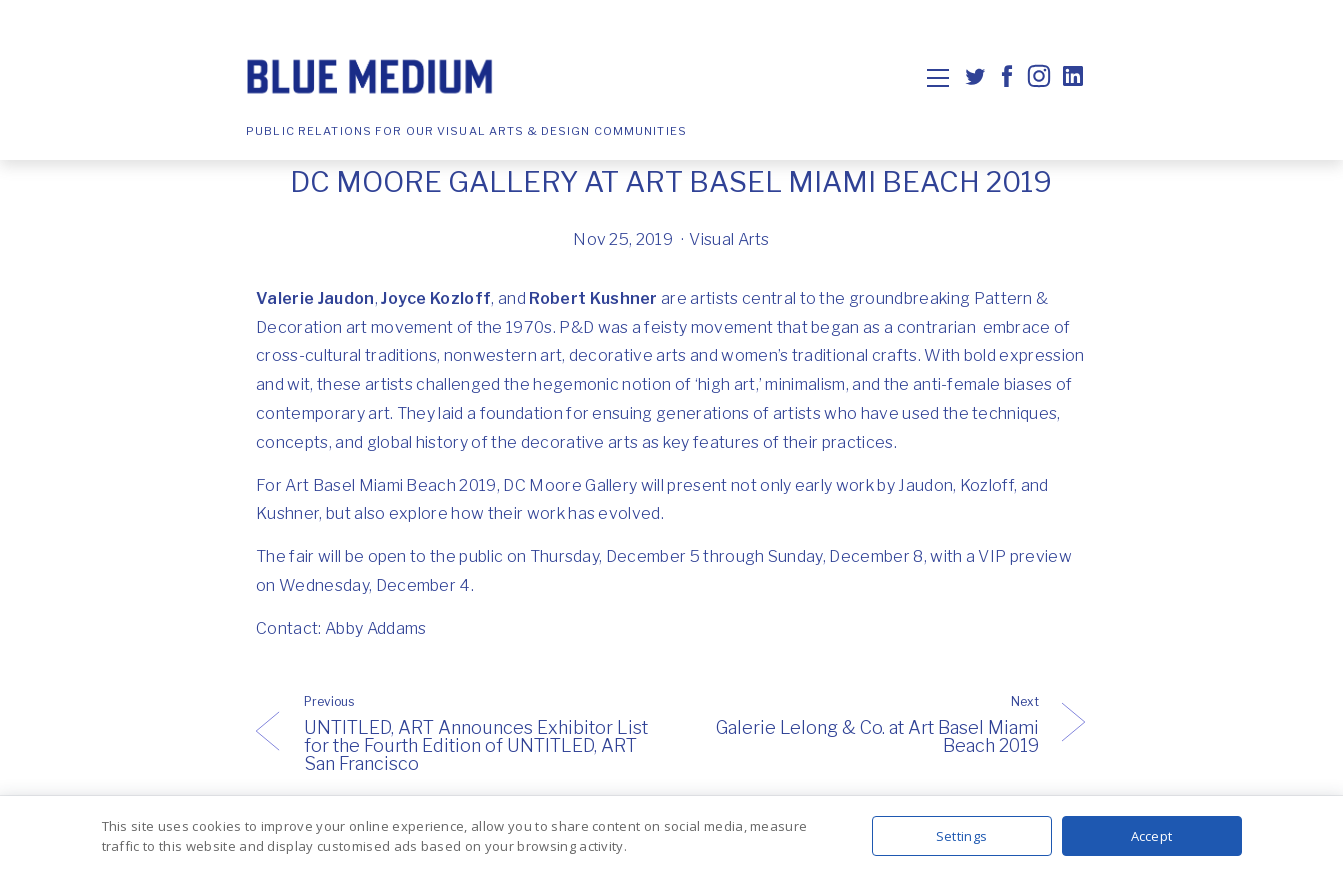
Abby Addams (376, 628)
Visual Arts (729, 239)
